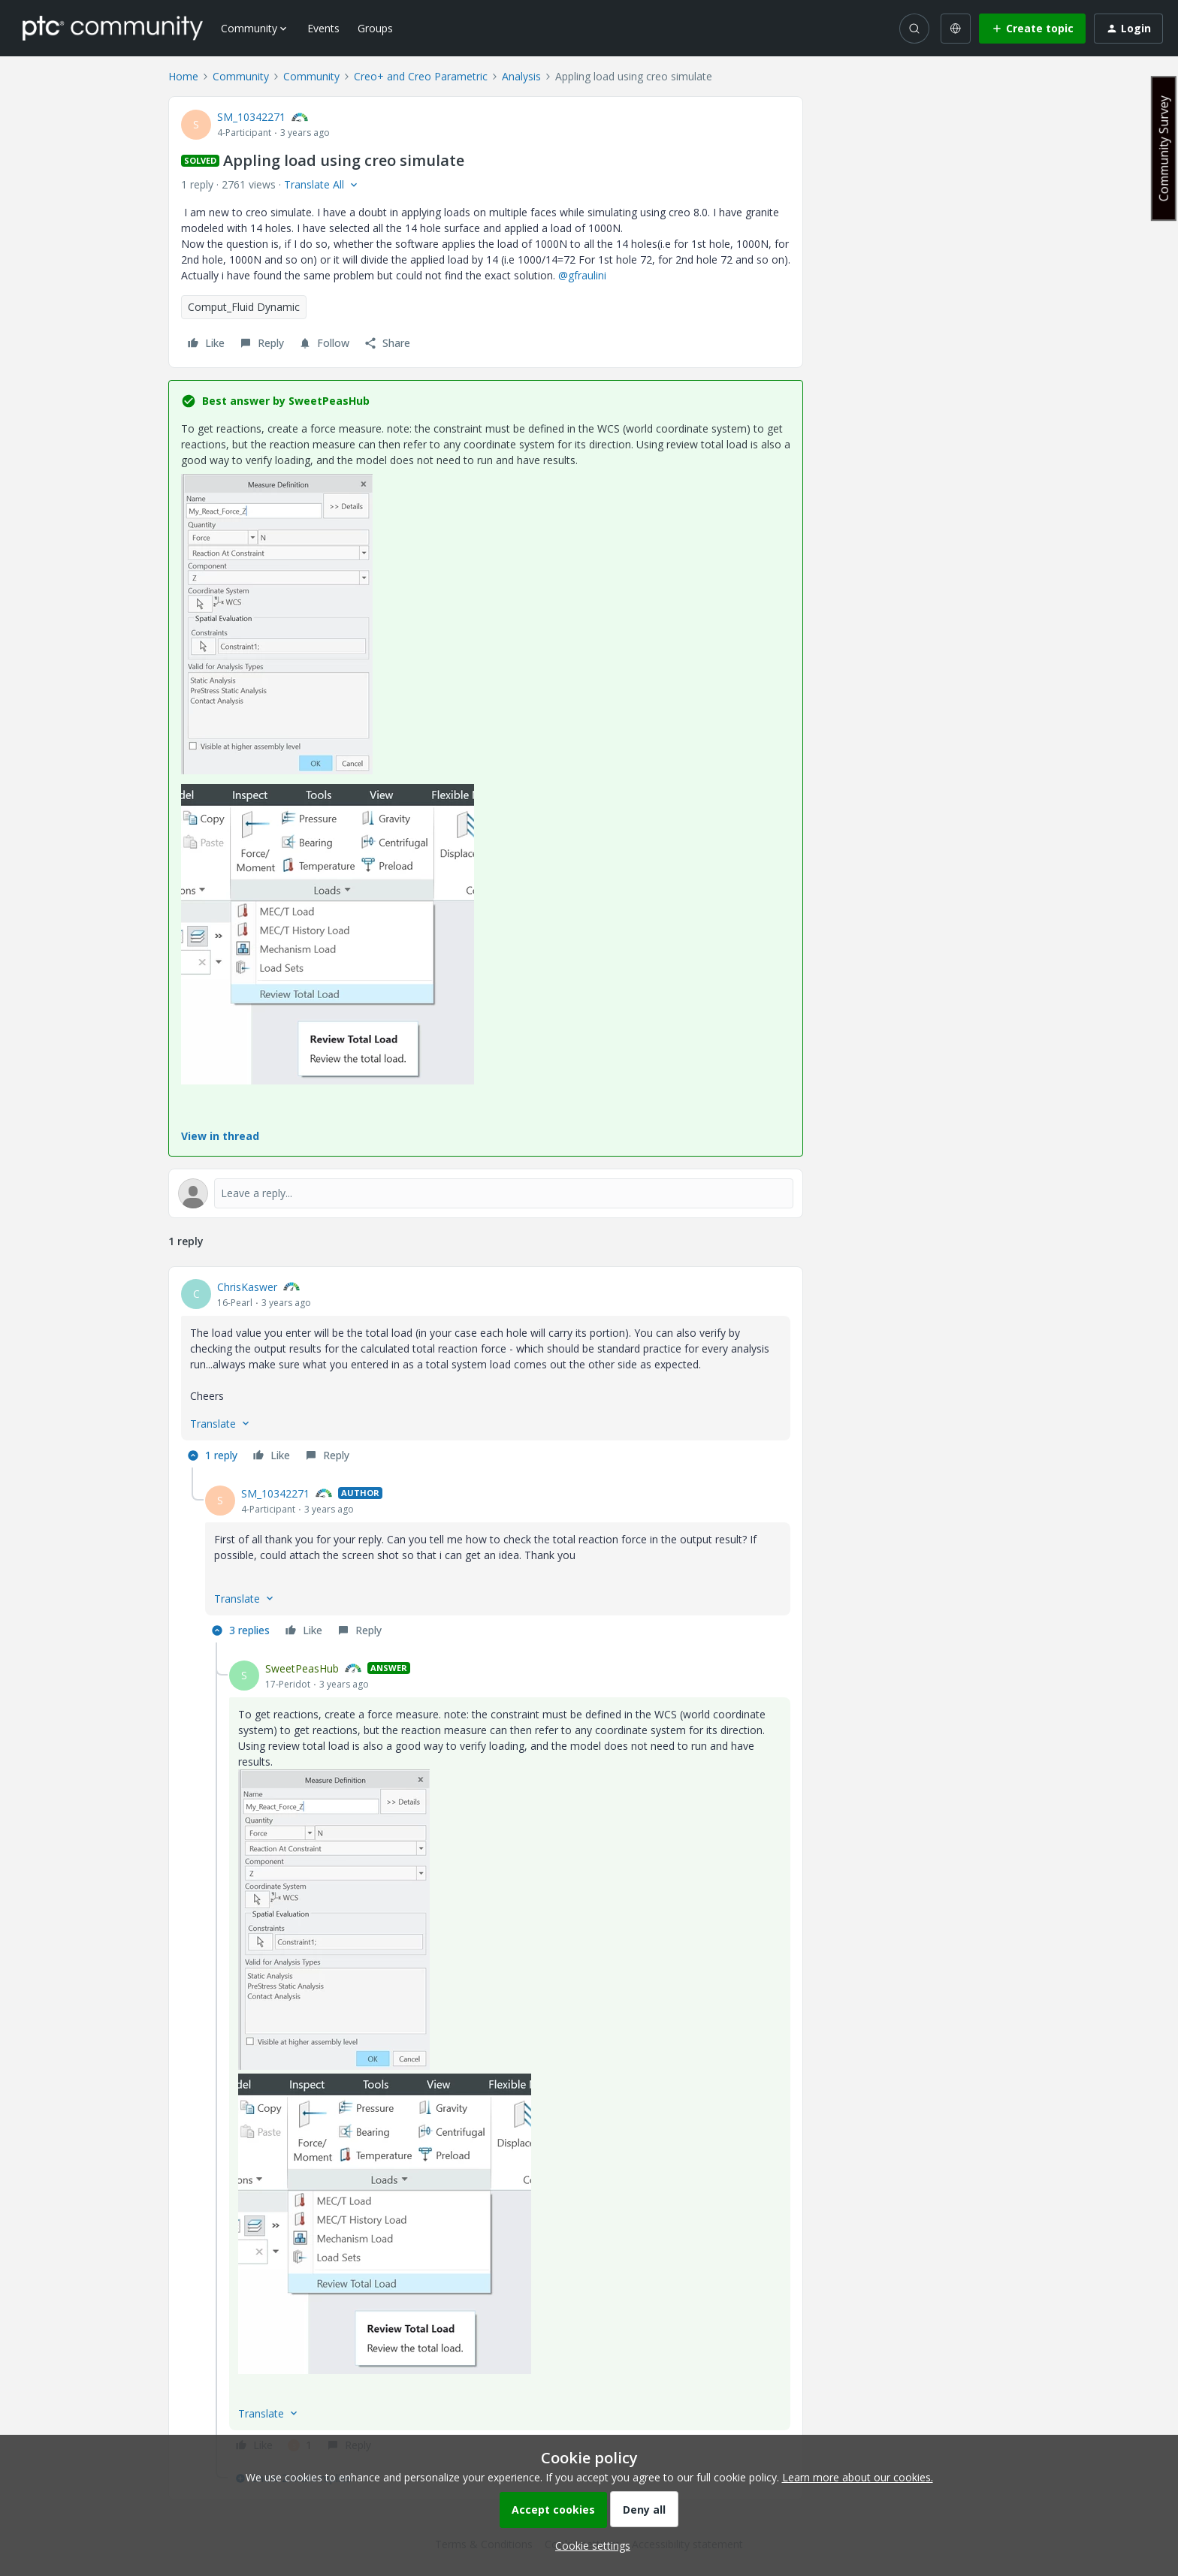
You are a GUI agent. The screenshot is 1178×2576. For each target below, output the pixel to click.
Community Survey (1163, 148)
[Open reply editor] (485, 1193)
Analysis (521, 76)
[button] (1032, 29)
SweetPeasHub (302, 1668)
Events (323, 28)
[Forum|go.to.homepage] (113, 28)
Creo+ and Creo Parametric (421, 76)
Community (241, 76)
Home (183, 76)
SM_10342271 (251, 117)
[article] (485, 1373)
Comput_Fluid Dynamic (244, 307)
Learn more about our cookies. (857, 2477)
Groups (375, 28)
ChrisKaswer (247, 1287)
